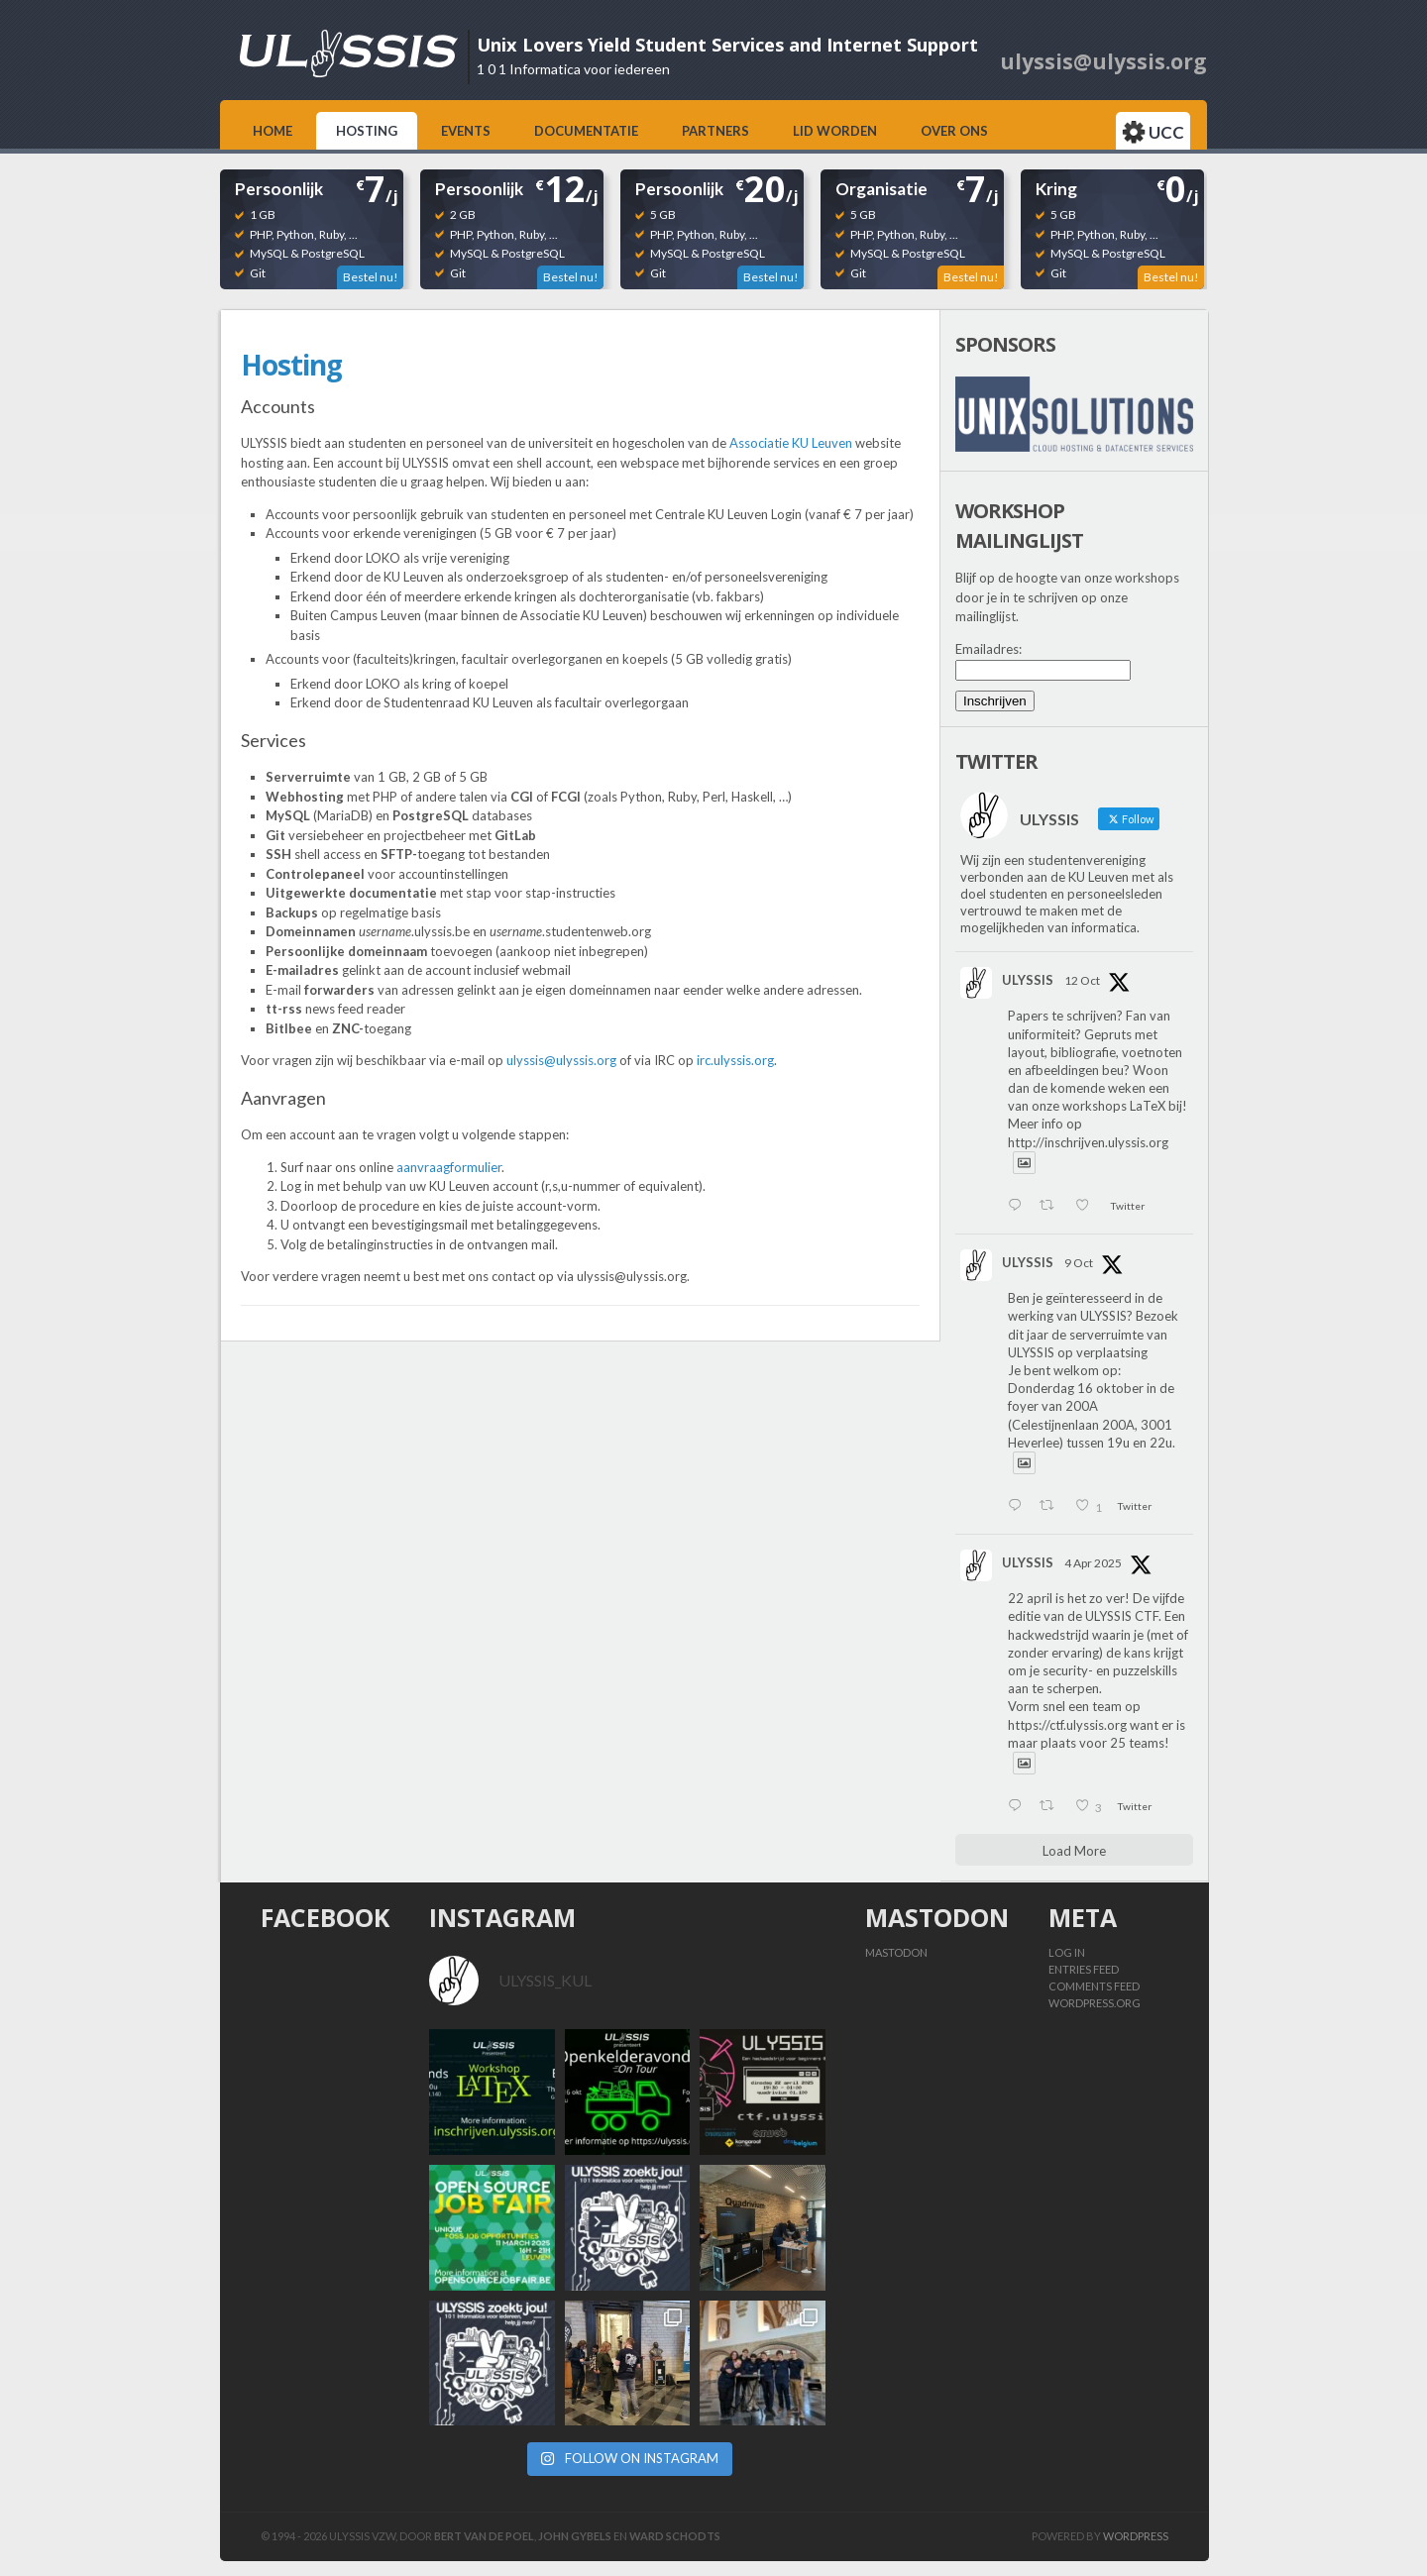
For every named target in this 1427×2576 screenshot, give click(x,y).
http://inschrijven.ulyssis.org (1088, 1142)
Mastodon (896, 1952)
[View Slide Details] (1074, 414)
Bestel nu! (370, 276)
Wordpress (1135, 2535)
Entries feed (1083, 1969)
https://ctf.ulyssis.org (1067, 1725)
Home (272, 131)
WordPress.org (1094, 2002)
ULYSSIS (1027, 980)
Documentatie (586, 131)
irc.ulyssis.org (735, 1060)
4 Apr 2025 (1093, 1563)
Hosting (366, 131)
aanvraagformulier (448, 1167)
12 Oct (1082, 980)
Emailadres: (988, 649)
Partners (715, 131)
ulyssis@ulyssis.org (561, 1060)
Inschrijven (995, 701)
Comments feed (1094, 1986)
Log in (1066, 1952)
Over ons (954, 131)
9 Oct (1078, 1262)
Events (466, 131)
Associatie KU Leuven (790, 443)
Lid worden (835, 131)
